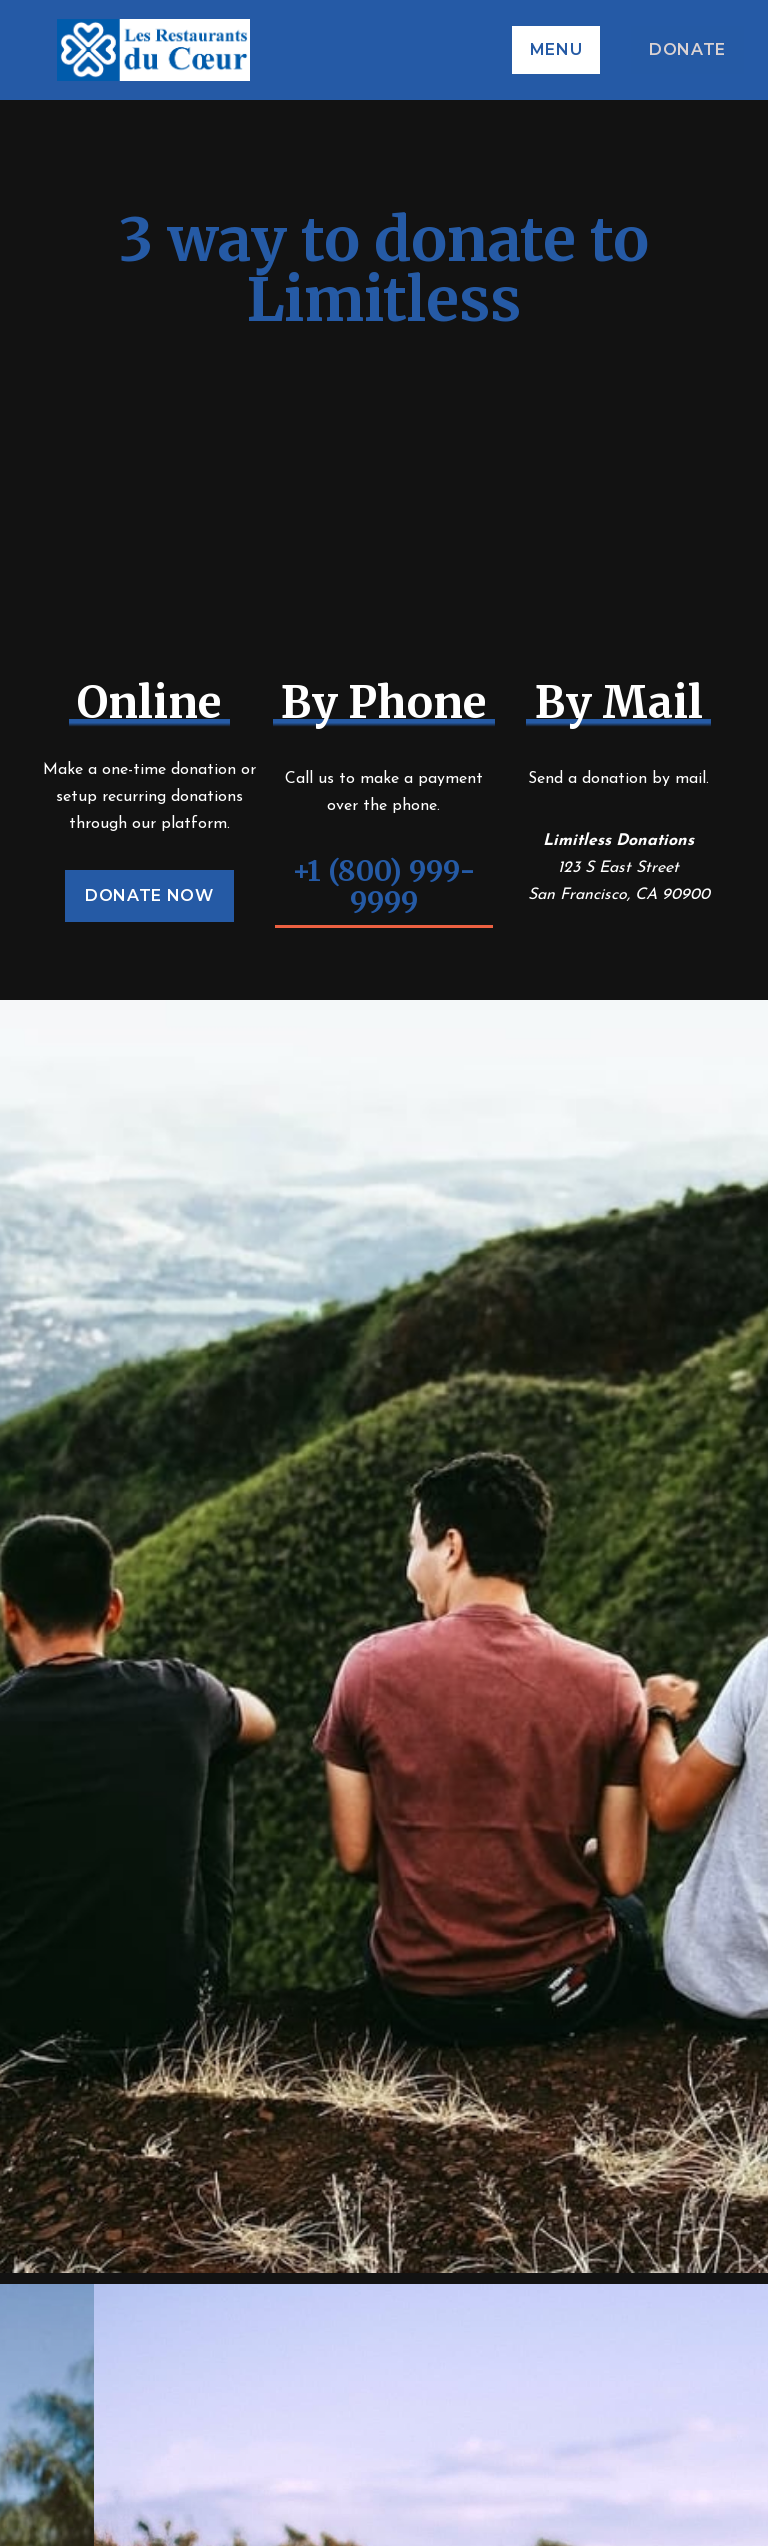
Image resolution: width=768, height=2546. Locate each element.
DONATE (687, 49)
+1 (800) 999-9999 (384, 888)
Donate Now (149, 895)
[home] (353, 50)
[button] (556, 50)
